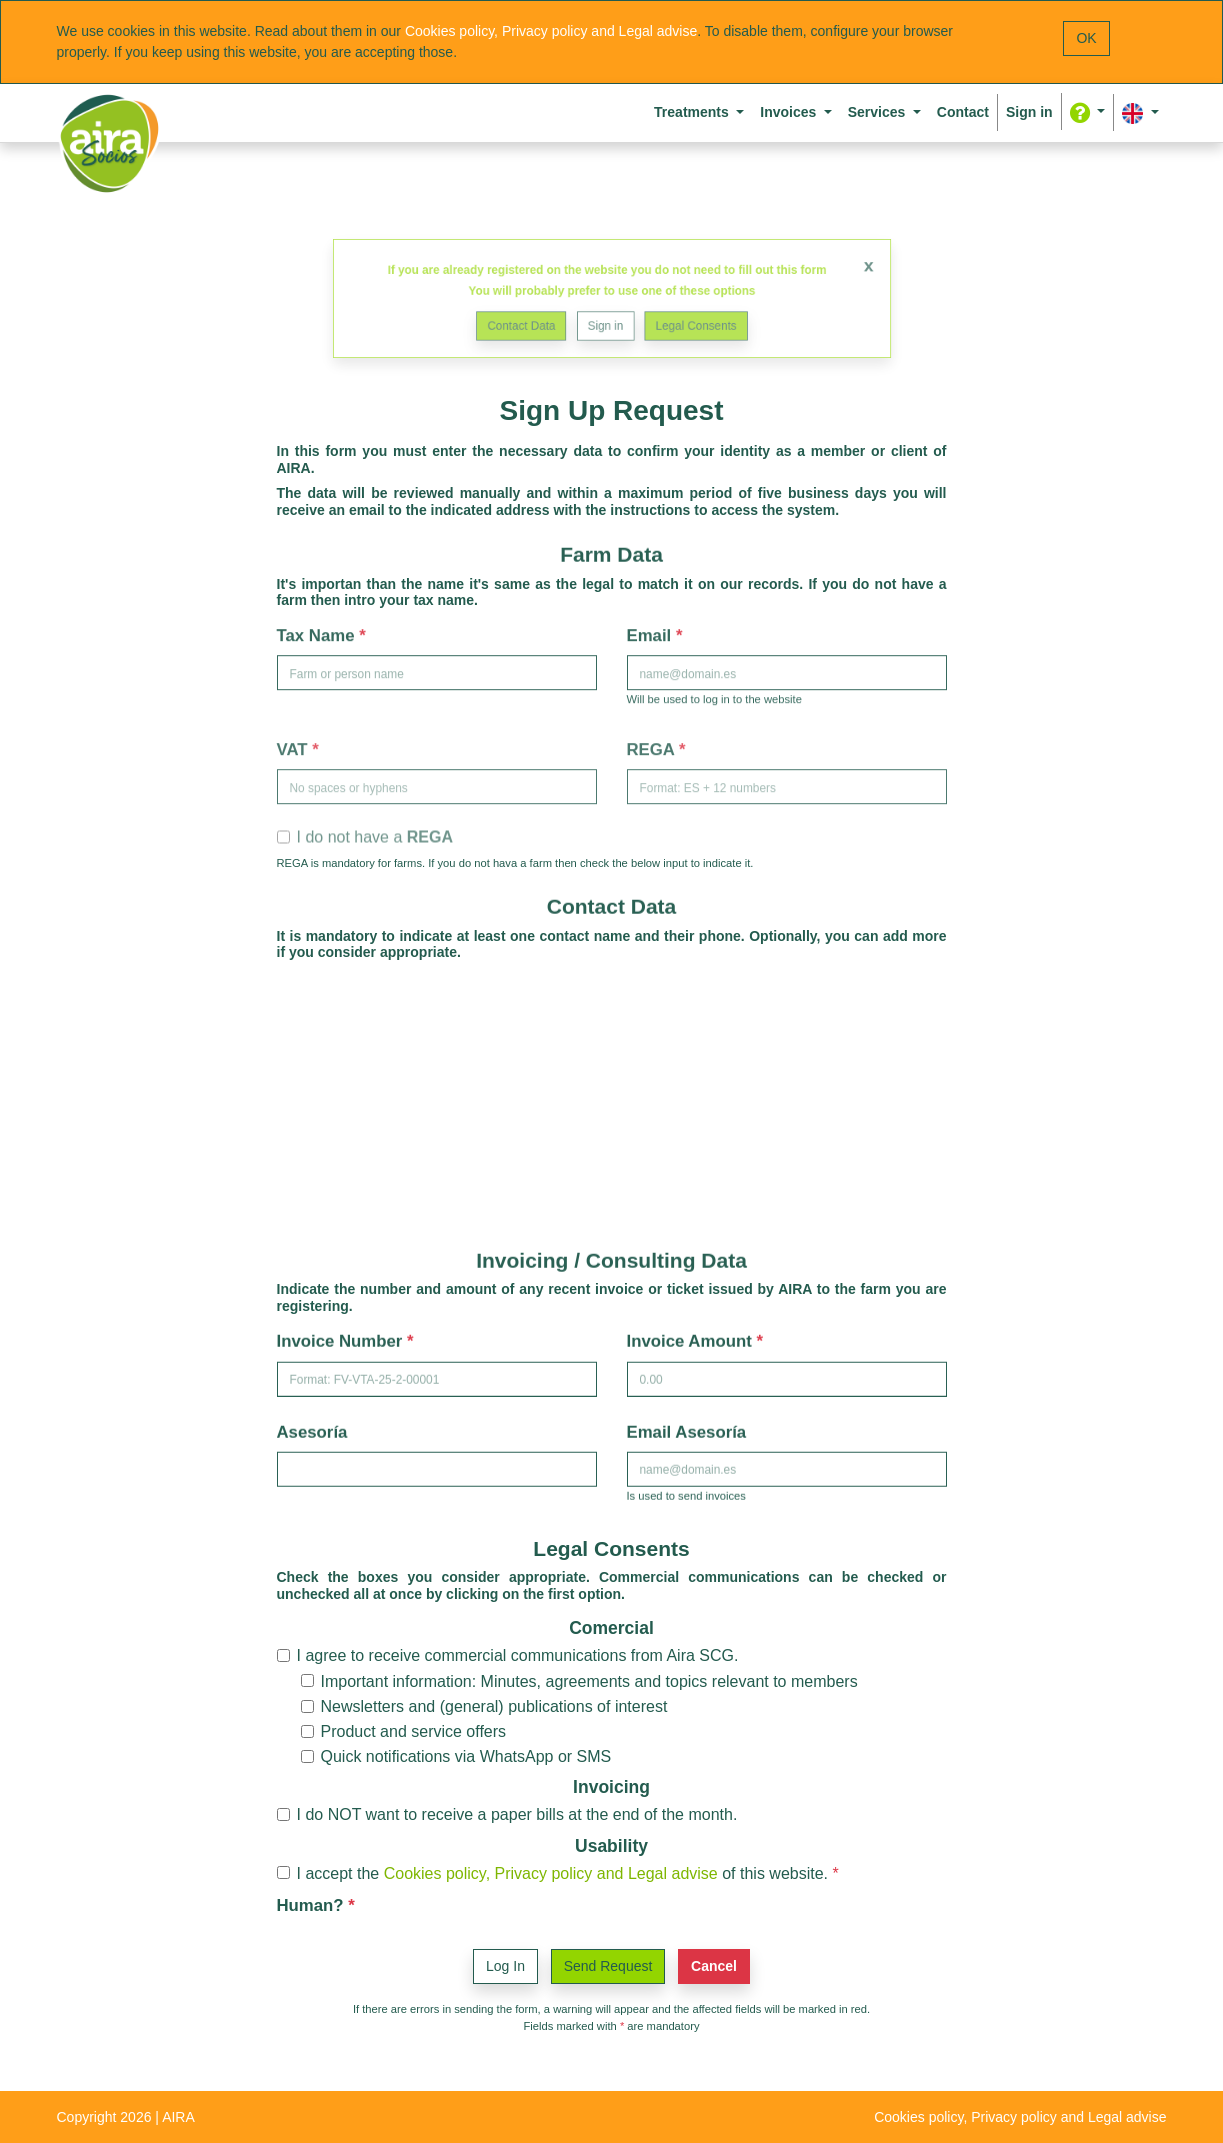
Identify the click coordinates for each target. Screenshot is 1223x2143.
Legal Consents (680, 320)
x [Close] (823, 271)
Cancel (714, 1966)
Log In (505, 1966)
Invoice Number (342, 1339)
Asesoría (312, 1429)
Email (651, 632)
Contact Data (537, 320)
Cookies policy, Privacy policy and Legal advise (551, 31)
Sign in (605, 320)
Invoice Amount (692, 1339)
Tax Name (318, 632)
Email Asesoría (687, 1429)
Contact (963, 112)
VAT (295, 744)
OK (1086, 38)
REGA (653, 744)
